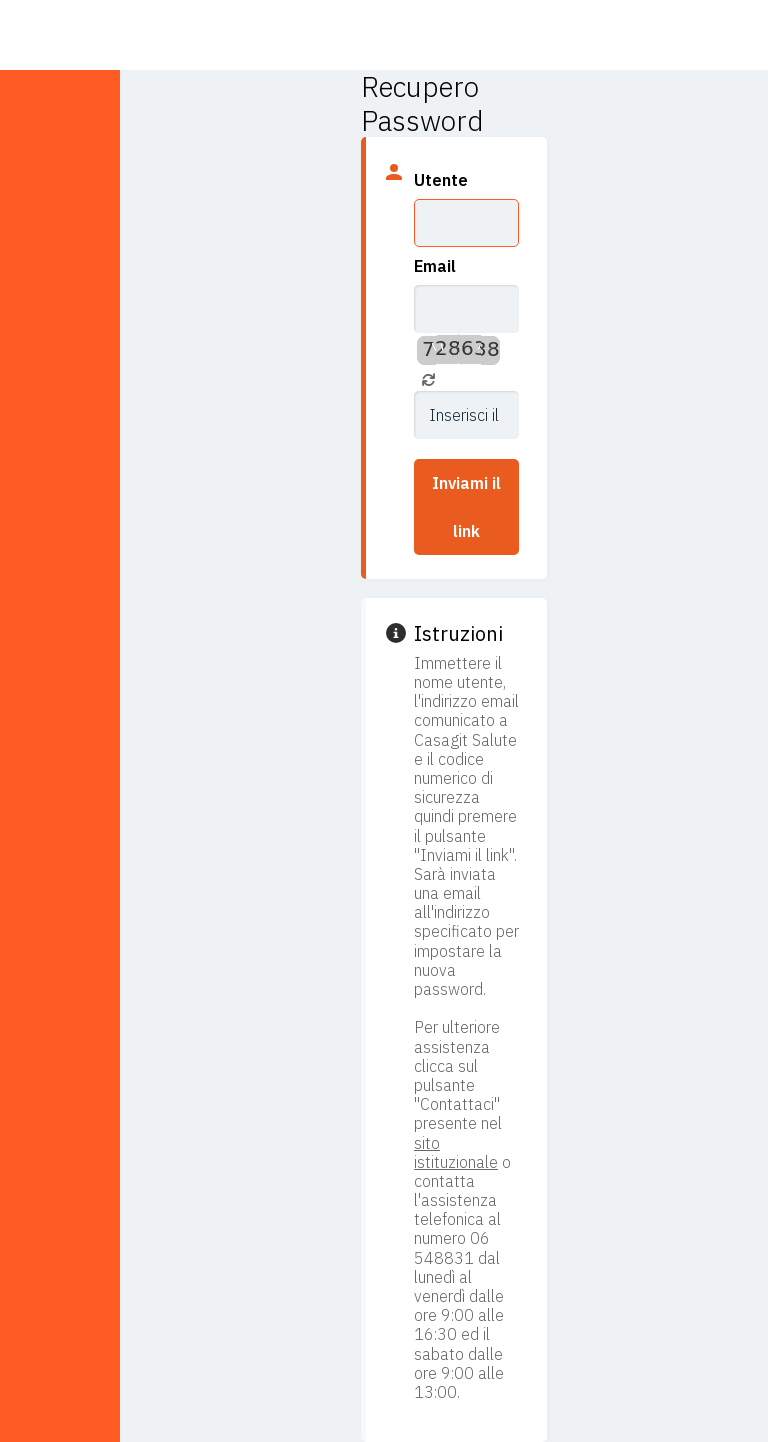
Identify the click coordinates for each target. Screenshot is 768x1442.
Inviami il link (466, 507)
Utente (441, 180)
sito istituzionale (456, 1152)
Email (435, 266)
